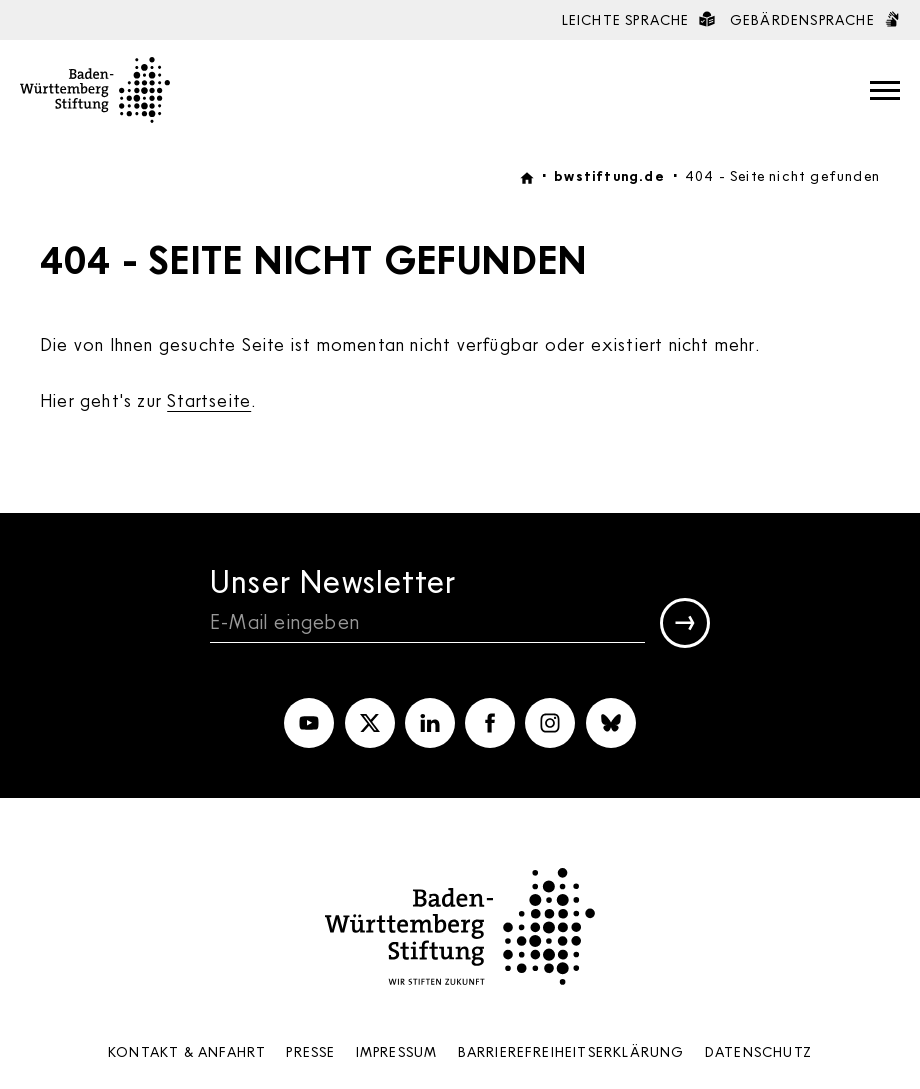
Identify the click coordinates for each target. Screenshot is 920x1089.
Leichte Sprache (638, 19)
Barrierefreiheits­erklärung (571, 1051)
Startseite (209, 400)
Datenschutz (758, 1051)
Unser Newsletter (333, 580)
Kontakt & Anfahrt (187, 1051)
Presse (310, 1051)
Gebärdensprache (815, 19)
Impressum (397, 1051)
